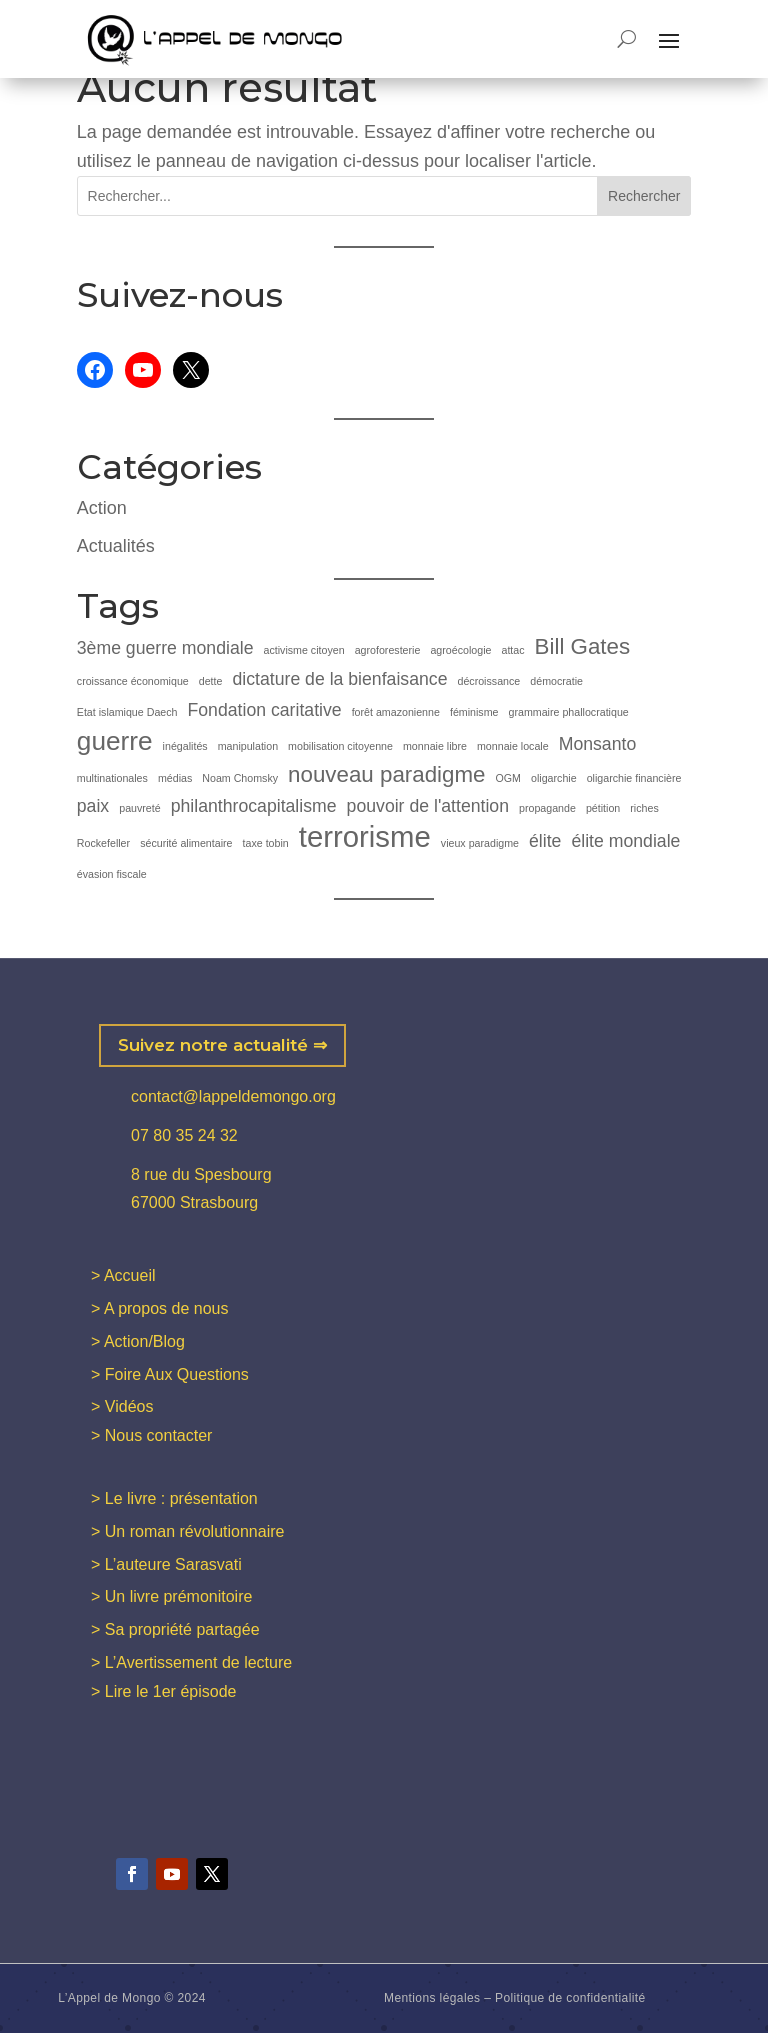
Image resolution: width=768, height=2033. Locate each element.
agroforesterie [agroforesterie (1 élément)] (388, 650)
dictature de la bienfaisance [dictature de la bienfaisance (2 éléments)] (339, 679)
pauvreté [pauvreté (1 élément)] (139, 808)
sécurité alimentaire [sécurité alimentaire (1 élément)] (186, 843)
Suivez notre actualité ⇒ (222, 1045)
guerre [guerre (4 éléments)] (115, 741)
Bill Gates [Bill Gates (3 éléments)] (583, 646)
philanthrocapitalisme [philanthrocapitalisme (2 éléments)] (254, 806)
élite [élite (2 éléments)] (545, 841)
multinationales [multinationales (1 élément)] (112, 778)
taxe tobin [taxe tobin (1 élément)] (266, 843)
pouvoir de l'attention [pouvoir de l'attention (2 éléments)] (428, 806)
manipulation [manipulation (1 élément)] (248, 746)
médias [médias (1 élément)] (175, 778)
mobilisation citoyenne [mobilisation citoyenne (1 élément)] (340, 746)
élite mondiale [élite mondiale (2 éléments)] (625, 841)
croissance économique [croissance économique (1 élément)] (133, 681)
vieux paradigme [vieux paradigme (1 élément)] (480, 843)
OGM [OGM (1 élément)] (508, 778)
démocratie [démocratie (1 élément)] (556, 681)
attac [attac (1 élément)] (512, 650)
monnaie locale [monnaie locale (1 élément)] (513, 746)
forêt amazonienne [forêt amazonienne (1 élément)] (396, 712)
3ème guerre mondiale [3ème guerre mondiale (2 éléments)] (165, 648)
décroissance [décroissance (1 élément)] (488, 681)
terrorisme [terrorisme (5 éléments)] (365, 837)
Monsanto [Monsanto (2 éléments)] (598, 744)
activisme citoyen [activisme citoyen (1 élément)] (303, 650)
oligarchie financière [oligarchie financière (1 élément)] (634, 778)
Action (102, 508)
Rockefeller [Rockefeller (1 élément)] (103, 843)
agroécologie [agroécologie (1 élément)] (460, 650)
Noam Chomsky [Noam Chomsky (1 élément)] (240, 778)
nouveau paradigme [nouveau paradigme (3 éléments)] (386, 774)
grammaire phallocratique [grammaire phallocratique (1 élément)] (569, 712)
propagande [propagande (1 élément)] (547, 808)
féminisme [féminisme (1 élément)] (474, 712)
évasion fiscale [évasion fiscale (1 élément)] (112, 874)
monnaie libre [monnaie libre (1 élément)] (435, 746)
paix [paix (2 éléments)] (93, 806)
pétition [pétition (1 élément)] (603, 808)
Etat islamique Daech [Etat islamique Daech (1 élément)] (127, 712)
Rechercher (644, 196)
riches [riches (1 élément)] (644, 808)
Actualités (116, 546)
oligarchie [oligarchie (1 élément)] (554, 778)
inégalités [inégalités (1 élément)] (185, 746)
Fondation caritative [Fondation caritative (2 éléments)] (265, 710)
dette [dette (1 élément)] (211, 681)
